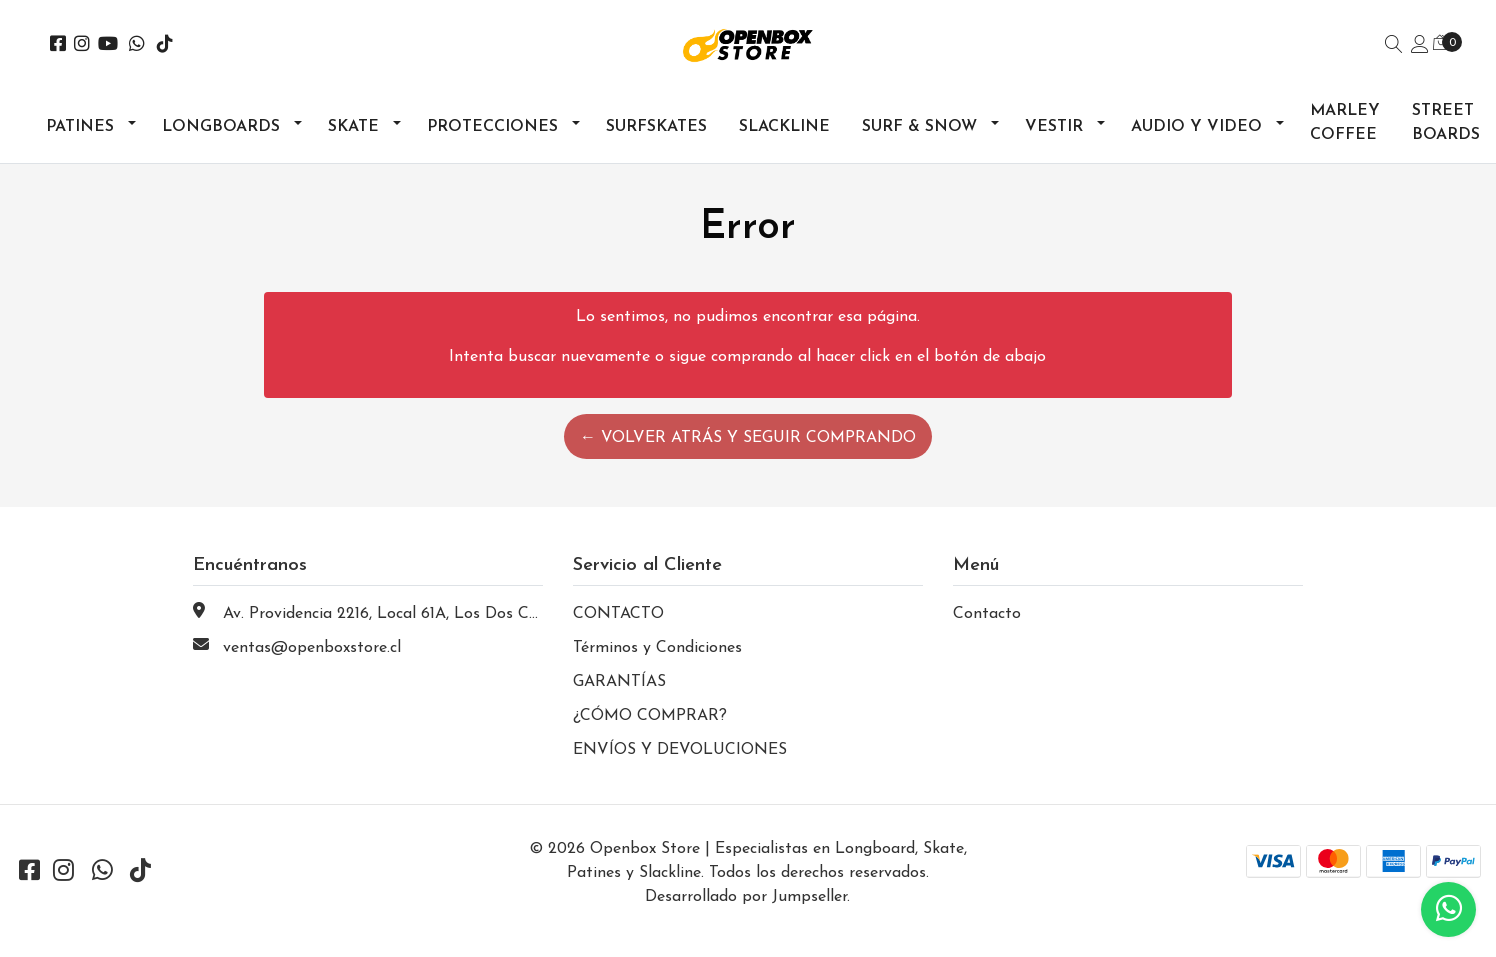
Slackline (784, 127)
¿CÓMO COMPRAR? (650, 716)
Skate (353, 127)
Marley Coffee (1345, 123)
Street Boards (1446, 123)
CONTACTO (618, 614)
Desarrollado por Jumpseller (746, 897)
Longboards (221, 127)
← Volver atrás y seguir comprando (748, 438)
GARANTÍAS (619, 682)
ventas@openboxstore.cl (312, 648)
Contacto (987, 614)
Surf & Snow (919, 127)
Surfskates (656, 127)
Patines (80, 127)
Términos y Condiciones (657, 648)
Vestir (1054, 127)
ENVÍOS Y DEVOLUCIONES (680, 750)
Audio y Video (1196, 127)
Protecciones (492, 127)
